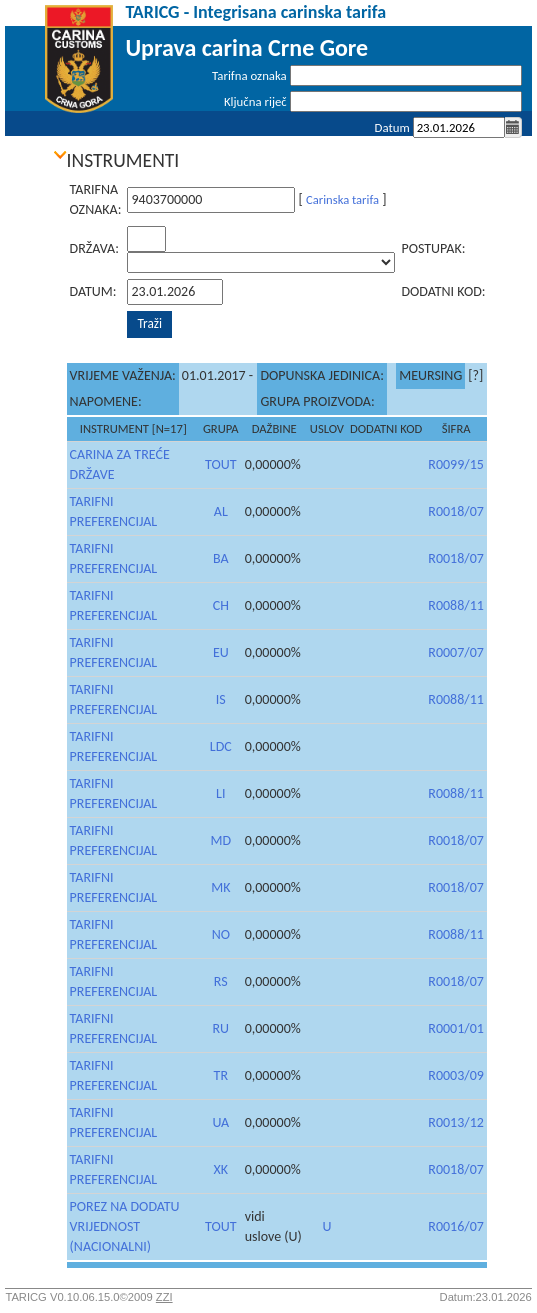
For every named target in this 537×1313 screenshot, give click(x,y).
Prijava (504, 153)
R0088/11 (456, 605)
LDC (221, 746)
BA (221, 558)
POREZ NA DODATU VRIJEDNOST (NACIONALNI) (125, 1226)
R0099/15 (456, 464)
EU (221, 652)
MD (220, 840)
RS (221, 981)
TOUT (221, 464)
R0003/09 (456, 1075)
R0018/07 (456, 511)
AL (221, 511)
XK (221, 1169)
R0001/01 (456, 1028)
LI (220, 793)
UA (220, 1122)
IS (221, 699)
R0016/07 (456, 1226)
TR (221, 1075)
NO (221, 934)
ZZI (164, 1297)
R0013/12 (456, 1122)
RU (220, 1028)
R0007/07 (456, 652)
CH (221, 605)
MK (220, 887)
